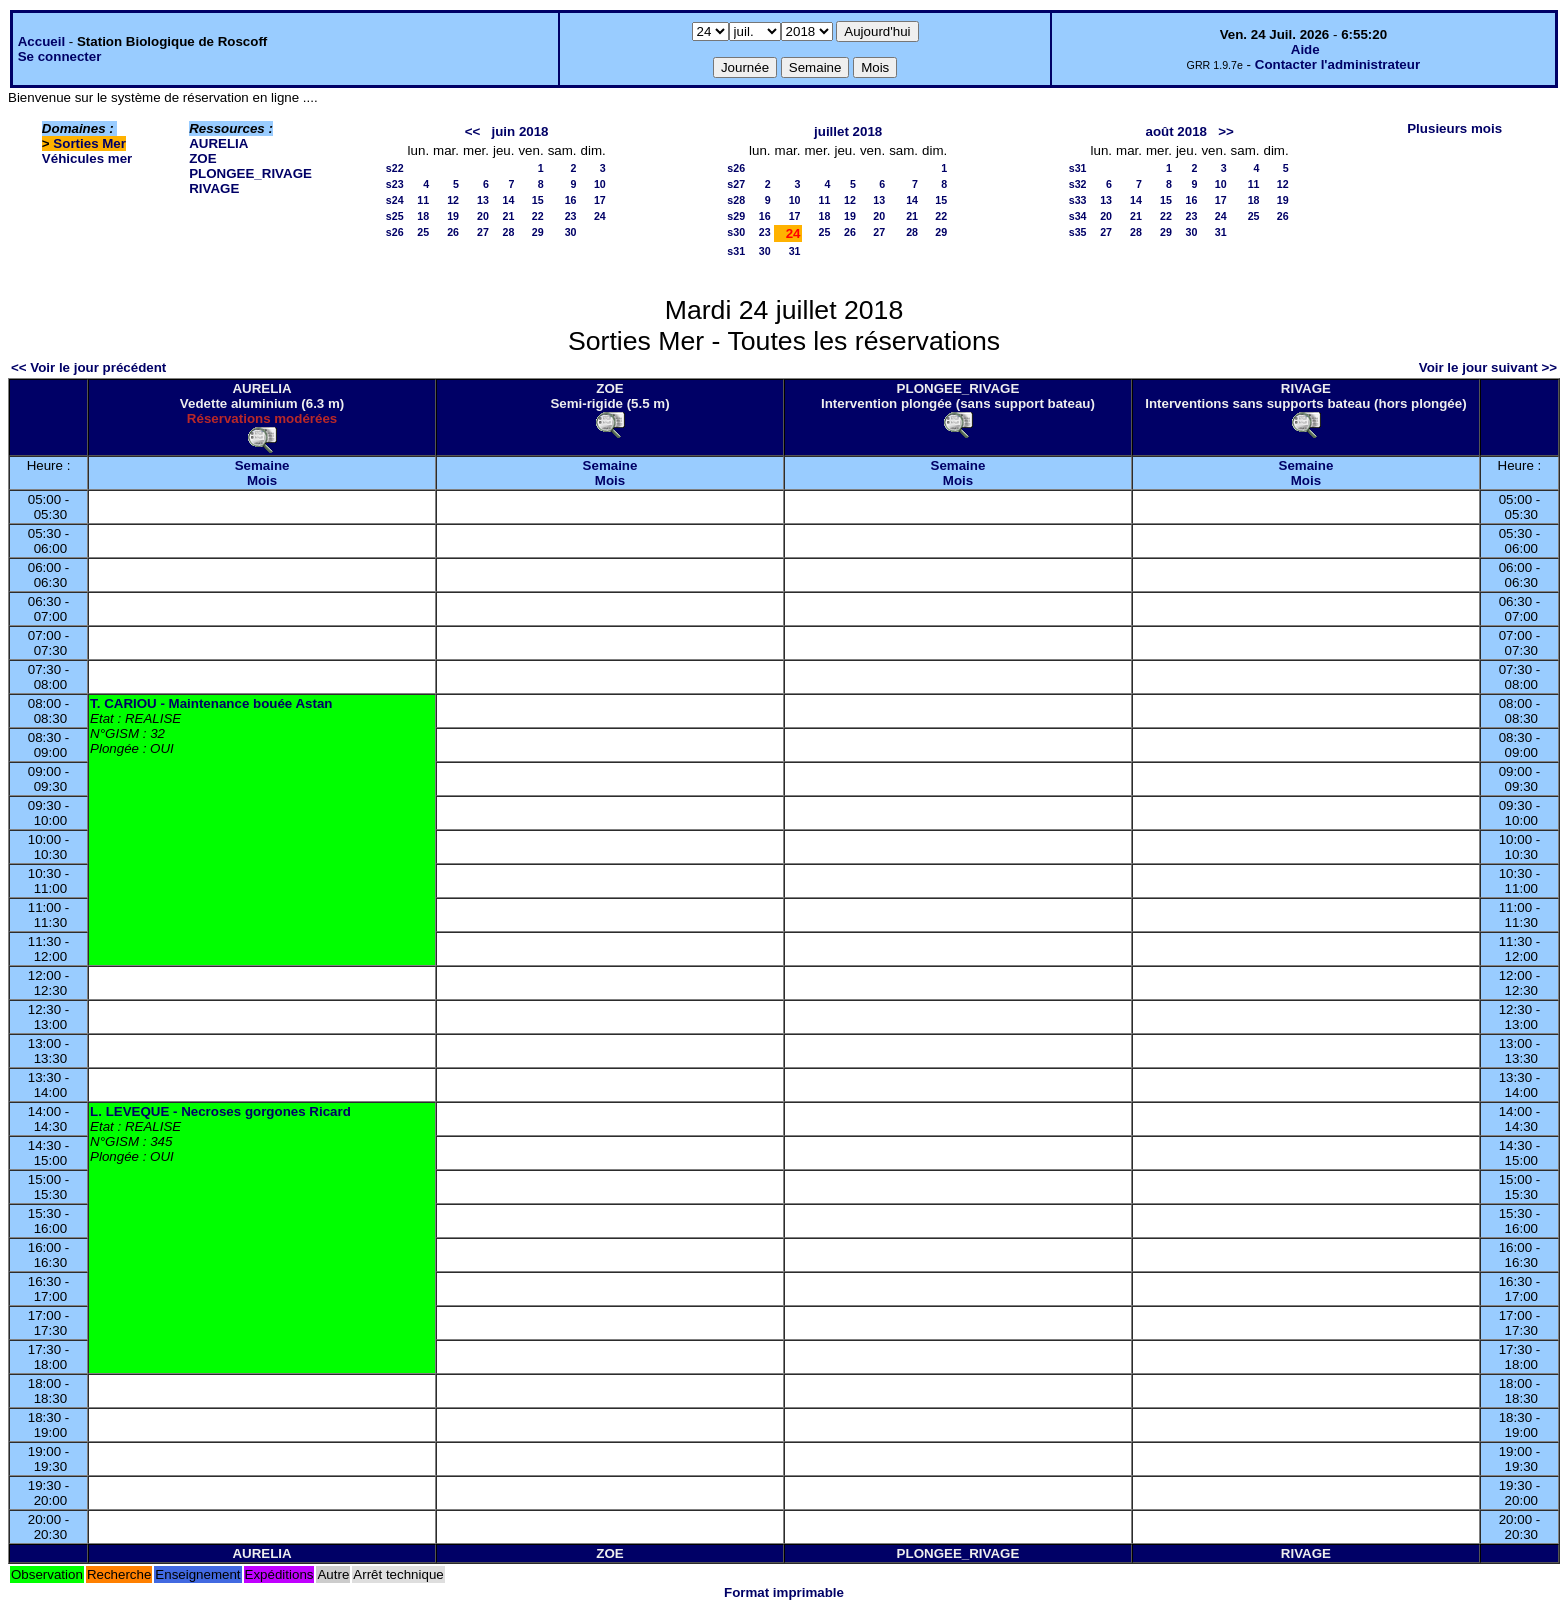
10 (600, 184)
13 (483, 200)
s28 (736, 200)
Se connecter (60, 56)
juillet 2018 (848, 131)
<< (473, 131)
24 (600, 216)
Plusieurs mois (1454, 128)
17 (600, 200)
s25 (395, 216)
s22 (395, 168)
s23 (395, 184)
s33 (1078, 200)
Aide (1305, 49)
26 (453, 232)
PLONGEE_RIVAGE (250, 173)
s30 (736, 232)
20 (483, 216)
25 (423, 232)
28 (509, 232)
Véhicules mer (87, 158)
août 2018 (1177, 131)
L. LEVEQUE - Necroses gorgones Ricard (220, 1111)
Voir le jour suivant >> (1488, 367)
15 (538, 200)
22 (538, 216)
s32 (1078, 184)
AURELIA (218, 143)
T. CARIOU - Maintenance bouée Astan (211, 703)
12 (453, 200)
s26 (395, 232)
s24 (395, 200)
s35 (1078, 232)
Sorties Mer (89, 143)
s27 (736, 184)
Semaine (262, 465)
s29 (736, 216)
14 (509, 200)
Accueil (41, 41)
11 (423, 200)
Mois (262, 480)
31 (795, 251)
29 (538, 232)
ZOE (202, 158)
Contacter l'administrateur (1337, 64)
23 (571, 216)
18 (423, 216)
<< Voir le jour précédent (88, 367)
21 (509, 216)
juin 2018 (519, 131)
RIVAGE (214, 188)
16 (571, 200)
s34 (1078, 216)
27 (483, 232)
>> (1226, 131)
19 (453, 216)
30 (571, 232)
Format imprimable (784, 1592)
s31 (736, 251)
